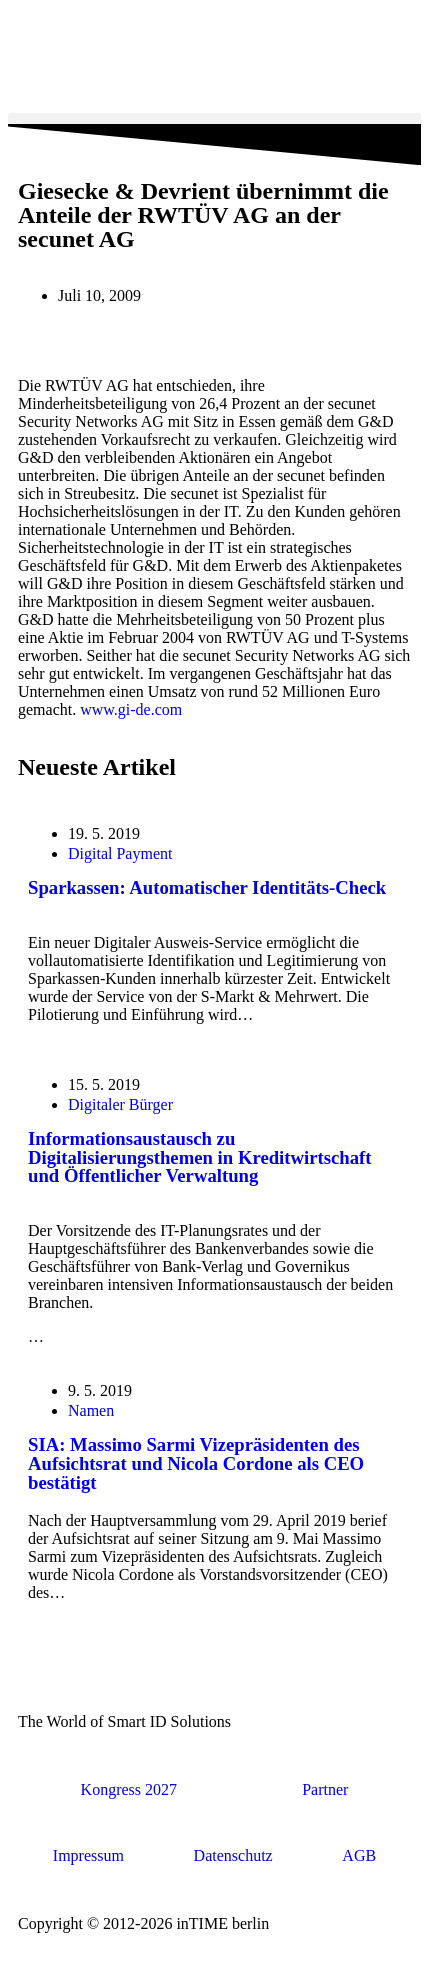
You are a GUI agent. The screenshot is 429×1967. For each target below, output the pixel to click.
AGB (359, 1855)
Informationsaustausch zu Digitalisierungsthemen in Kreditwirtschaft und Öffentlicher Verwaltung (200, 1157)
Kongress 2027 (129, 1789)
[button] (214, 118)
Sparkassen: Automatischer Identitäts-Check (207, 887)
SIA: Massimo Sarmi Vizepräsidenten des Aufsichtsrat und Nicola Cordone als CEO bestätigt (196, 1463)
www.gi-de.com (133, 709)
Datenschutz (233, 1855)
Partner (325, 1789)
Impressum (88, 1855)
